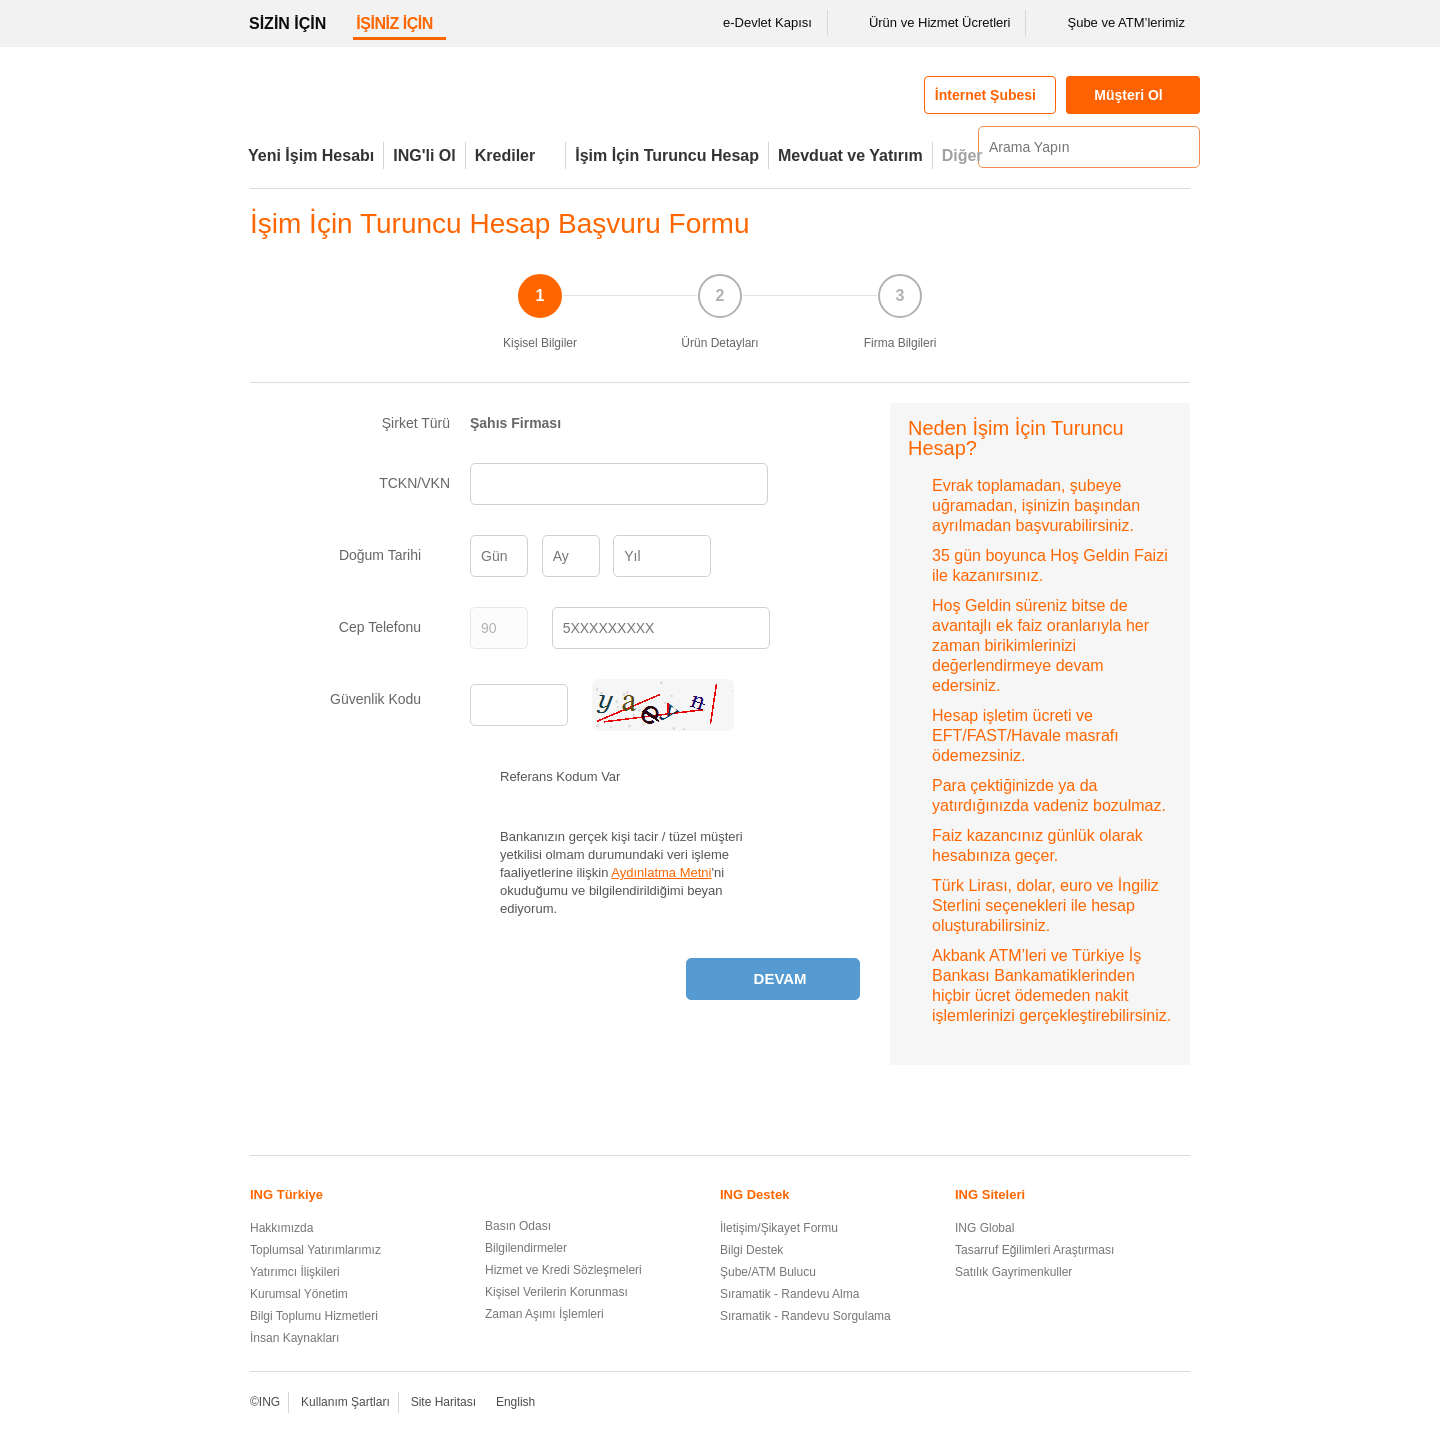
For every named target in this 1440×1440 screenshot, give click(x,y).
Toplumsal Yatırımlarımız (315, 1250)
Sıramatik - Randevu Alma (789, 1294)
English (515, 1402)
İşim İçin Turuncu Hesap (667, 155)
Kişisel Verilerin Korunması (556, 1292)
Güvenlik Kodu (390, 699)
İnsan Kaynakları (294, 1338)
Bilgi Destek (751, 1250)
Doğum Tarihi (394, 555)
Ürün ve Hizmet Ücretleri (927, 23)
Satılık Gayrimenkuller (1013, 1272)
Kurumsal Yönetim (299, 1294)
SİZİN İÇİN (287, 23)
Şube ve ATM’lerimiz (1113, 23)
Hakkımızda (281, 1228)
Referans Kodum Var (560, 776)
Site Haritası (443, 1402)
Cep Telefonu (394, 627)
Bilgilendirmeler (526, 1248)
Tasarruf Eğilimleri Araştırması (1034, 1250)
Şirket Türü (416, 423)
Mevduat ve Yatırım (850, 155)
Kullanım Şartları (345, 1402)
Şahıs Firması (515, 423)
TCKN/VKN (414, 483)
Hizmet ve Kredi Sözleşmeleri (563, 1270)
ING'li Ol (424, 155)
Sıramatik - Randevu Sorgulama (805, 1316)
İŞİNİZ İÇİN (394, 23)
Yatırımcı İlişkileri (295, 1272)
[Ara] (1182, 147)
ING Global (984, 1228)
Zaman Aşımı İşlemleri (544, 1314)
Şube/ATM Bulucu (768, 1272)
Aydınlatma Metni (661, 872)
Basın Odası (518, 1226)
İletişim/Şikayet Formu (779, 1228)
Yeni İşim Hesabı (311, 155)
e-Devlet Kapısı (754, 23)
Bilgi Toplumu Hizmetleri (314, 1316)
